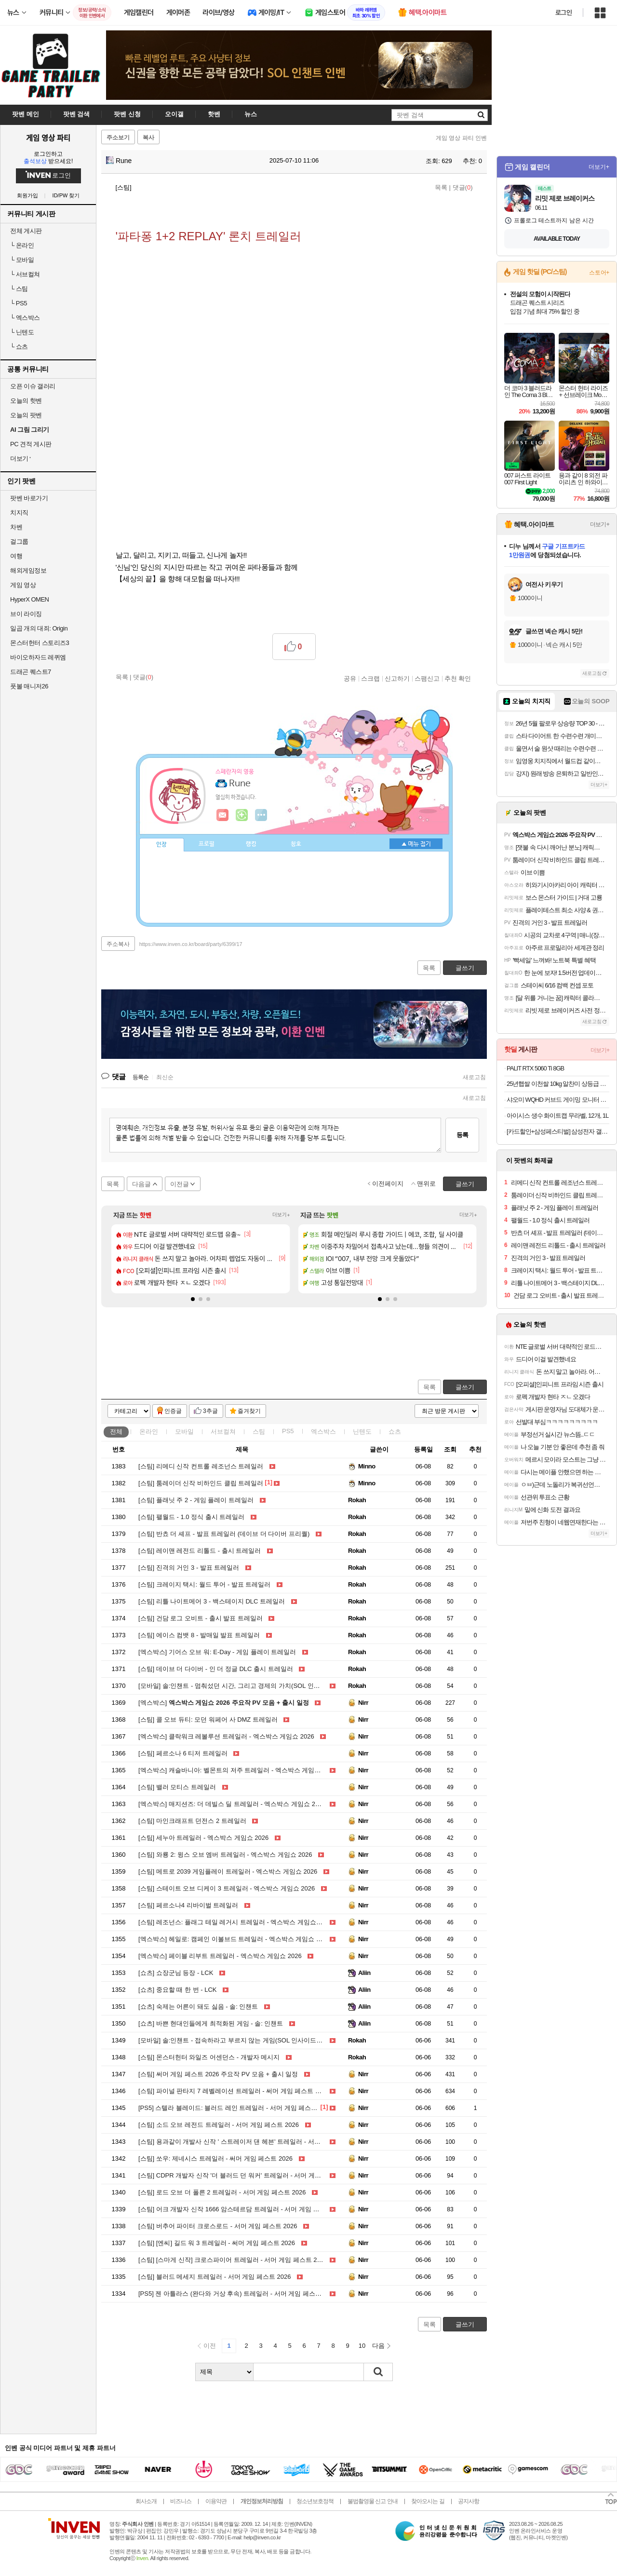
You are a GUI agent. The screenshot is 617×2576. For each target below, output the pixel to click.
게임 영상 (23, 585)
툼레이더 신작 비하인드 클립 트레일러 (200, 1483)
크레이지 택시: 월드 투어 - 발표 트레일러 (204, 1584)
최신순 (165, 1077)
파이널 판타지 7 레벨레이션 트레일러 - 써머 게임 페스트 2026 (233, 2091)
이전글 (179, 1184)
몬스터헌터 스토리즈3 (39, 643)
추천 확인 (457, 678)
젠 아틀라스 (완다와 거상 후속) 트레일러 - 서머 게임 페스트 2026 (237, 2293)
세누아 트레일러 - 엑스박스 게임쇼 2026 (203, 1837)
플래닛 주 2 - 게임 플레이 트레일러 (196, 1500)
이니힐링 (242, 815)
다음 (378, 2345)
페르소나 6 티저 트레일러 (183, 1753)
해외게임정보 (28, 570)
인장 (161, 844)
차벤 (16, 527)
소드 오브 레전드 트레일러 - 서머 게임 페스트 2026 (218, 2124)
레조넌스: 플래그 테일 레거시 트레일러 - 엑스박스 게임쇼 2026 (235, 1922)
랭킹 (251, 844)
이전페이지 (387, 1183)
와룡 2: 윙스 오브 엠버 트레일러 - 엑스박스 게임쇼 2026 (225, 1854)
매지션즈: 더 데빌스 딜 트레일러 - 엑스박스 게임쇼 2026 (232, 1804)
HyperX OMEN (29, 599)
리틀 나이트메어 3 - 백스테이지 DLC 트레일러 (211, 1601)
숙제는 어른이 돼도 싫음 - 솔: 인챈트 (198, 2006)
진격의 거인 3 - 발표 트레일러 (188, 1567)
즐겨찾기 (249, 1411)
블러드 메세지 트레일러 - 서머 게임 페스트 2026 (214, 2276)
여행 (16, 556)
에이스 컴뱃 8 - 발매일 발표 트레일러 (199, 1635)
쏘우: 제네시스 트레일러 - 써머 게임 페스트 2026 (215, 2158)
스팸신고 (427, 678)
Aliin (364, 1972)
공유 (350, 678)
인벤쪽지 (222, 815)
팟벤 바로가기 (29, 498)
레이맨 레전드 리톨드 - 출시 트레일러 (199, 1550)
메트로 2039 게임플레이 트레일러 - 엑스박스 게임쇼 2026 (227, 1871)
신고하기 (397, 678)
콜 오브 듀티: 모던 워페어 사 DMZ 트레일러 (208, 1719)
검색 (378, 2372)
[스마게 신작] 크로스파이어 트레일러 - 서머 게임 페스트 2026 (232, 2259)
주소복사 (118, 944)
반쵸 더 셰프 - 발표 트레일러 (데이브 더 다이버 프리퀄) (223, 1533)
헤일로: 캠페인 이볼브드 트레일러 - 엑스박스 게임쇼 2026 (234, 1939)
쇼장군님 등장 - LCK (175, 1972)
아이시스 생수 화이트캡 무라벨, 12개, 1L (557, 1115)
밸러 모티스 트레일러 (177, 1787)
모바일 (22, 260)
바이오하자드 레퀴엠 (38, 657)
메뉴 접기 (416, 843)
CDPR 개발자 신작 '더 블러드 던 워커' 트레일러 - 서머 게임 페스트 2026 (247, 2175)
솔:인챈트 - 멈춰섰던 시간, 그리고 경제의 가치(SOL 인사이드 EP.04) (245, 1685)
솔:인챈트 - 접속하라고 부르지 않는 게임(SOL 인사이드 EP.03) (237, 2040)
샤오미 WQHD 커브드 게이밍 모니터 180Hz (558, 1099)
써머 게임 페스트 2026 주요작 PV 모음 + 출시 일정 (218, 2074)
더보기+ (281, 1215)
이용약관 (216, 2501)
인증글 (173, 1411)
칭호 (296, 844)
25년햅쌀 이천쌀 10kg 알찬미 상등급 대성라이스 (558, 1083)
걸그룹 (19, 541)
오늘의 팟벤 (26, 415)
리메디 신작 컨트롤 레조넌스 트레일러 (200, 1466)
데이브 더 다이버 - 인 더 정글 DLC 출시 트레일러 (215, 1668)
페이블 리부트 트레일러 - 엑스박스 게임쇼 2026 (220, 1955)
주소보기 (118, 137)
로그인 (563, 12)
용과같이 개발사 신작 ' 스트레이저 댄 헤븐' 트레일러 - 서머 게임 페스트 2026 (254, 2141)
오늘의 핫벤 (26, 400)
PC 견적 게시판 (31, 444)
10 (362, 2345)
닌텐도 (22, 332)
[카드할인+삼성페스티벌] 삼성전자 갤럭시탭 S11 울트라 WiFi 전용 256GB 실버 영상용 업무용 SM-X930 (558, 1131)
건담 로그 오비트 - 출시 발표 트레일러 (200, 1618)
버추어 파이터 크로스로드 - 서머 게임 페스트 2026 (217, 2226)
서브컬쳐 (25, 274)
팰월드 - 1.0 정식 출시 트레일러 (191, 1517)
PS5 (18, 303)
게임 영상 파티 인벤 (461, 138)
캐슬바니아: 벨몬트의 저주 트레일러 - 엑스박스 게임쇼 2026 (237, 1770)
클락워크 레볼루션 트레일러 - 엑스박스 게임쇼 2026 (226, 1736)
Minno (367, 1466)
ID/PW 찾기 (66, 195)
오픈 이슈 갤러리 (32, 386)
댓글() (463, 187)
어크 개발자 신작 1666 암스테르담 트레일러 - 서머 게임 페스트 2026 (243, 2209)
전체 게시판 (26, 231)
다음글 (141, 1184)
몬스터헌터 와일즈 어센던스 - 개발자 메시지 (209, 2057)
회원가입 (27, 195)
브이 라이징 (26, 614)
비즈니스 (180, 2501)
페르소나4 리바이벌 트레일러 (188, 1905)
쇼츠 (19, 346)
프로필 (207, 844)
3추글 (210, 1411)
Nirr (363, 1702)
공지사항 (468, 2501)
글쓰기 (465, 1387)
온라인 (22, 245)
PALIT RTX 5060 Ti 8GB (535, 1068)
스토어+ (599, 272)
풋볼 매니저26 (29, 686)
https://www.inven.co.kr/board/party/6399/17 (190, 944)
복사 (148, 137)
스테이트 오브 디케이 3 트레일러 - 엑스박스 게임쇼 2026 (226, 1888)
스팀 (19, 289)
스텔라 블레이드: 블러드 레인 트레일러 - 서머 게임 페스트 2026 (235, 2107)
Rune (119, 160)
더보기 (261, 815)
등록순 (140, 1077)
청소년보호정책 (315, 2501)
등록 (462, 1134)
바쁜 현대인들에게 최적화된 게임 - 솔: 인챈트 (210, 2023)
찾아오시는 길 (427, 2501)
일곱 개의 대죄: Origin (38, 628)
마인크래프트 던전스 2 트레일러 (192, 1820)
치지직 (19, 512)
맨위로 (426, 1183)
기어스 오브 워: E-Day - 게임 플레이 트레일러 (217, 1652)
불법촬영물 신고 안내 (373, 2501)
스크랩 (370, 678)
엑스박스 (25, 318)
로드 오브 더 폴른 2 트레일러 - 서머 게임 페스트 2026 (222, 2192)
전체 (116, 1431)
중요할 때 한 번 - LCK (177, 1989)
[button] (193, 1299)
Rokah (357, 1500)
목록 (441, 187)
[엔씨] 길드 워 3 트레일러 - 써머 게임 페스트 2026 (216, 2243)
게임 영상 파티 (48, 137)
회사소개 (146, 2501)
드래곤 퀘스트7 (30, 672)
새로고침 (474, 1077)
